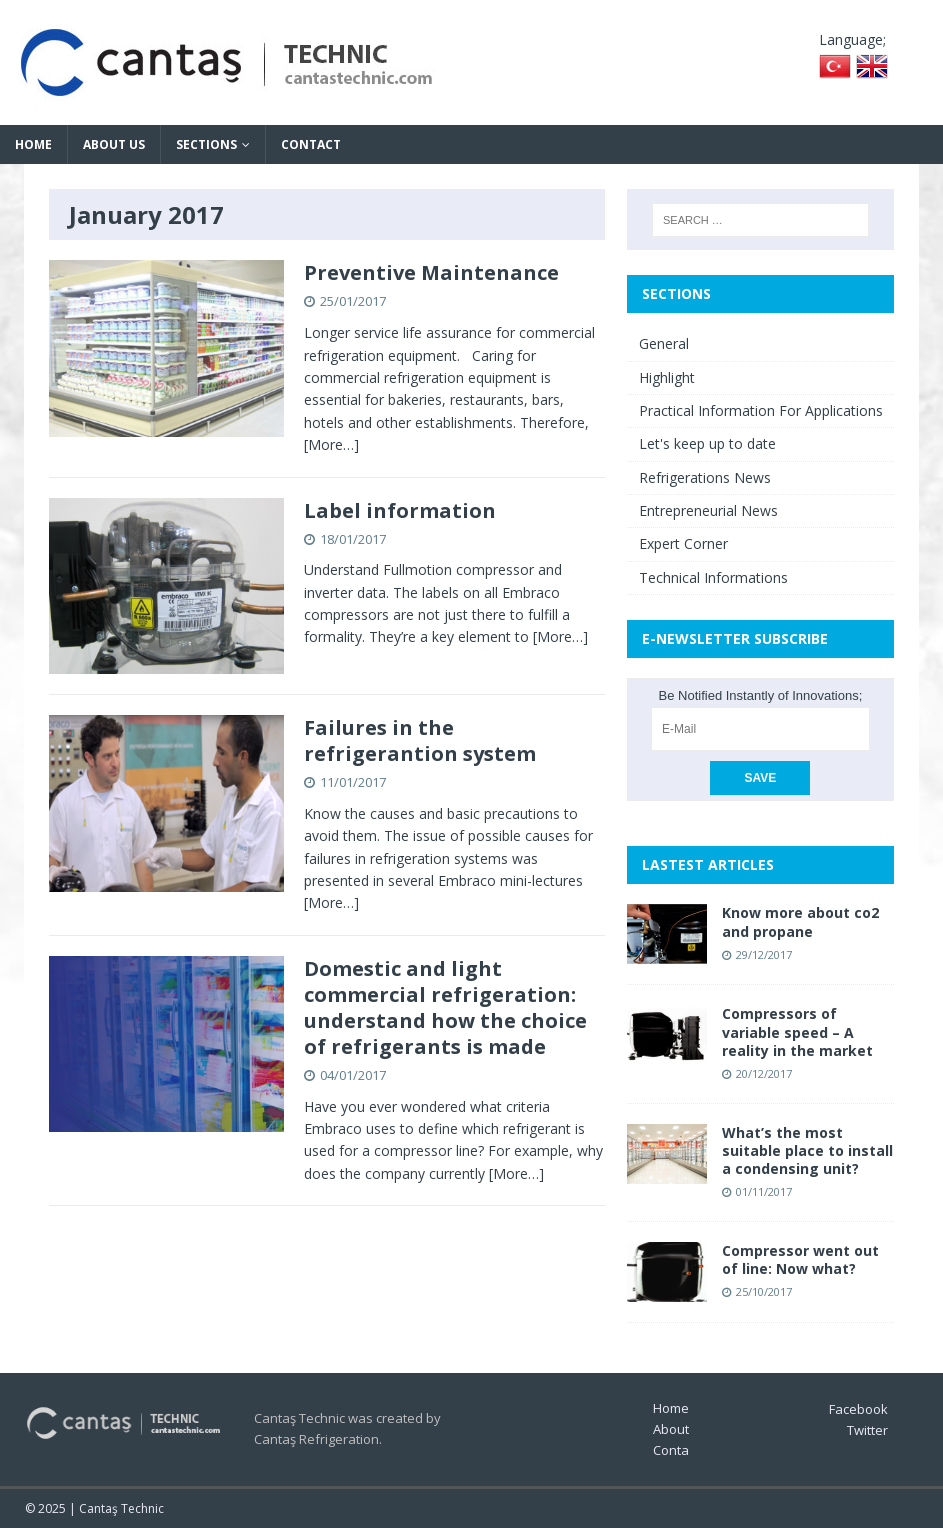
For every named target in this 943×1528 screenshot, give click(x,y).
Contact (311, 144)
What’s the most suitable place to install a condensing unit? (807, 1150)
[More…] (331, 444)
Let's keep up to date (707, 443)
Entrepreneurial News (708, 510)
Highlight (667, 377)
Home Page (688, 1408)
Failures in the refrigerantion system (420, 740)
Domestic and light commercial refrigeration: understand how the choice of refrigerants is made (445, 1007)
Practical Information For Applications (761, 410)
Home (33, 144)
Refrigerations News (705, 477)
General (664, 343)
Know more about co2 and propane (800, 921)
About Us (114, 144)
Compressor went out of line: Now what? (800, 1259)
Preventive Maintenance (431, 272)
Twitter (867, 1430)
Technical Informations (713, 577)
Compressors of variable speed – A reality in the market (797, 1031)
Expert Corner (683, 543)
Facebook (858, 1409)
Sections (206, 144)
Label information (400, 510)
